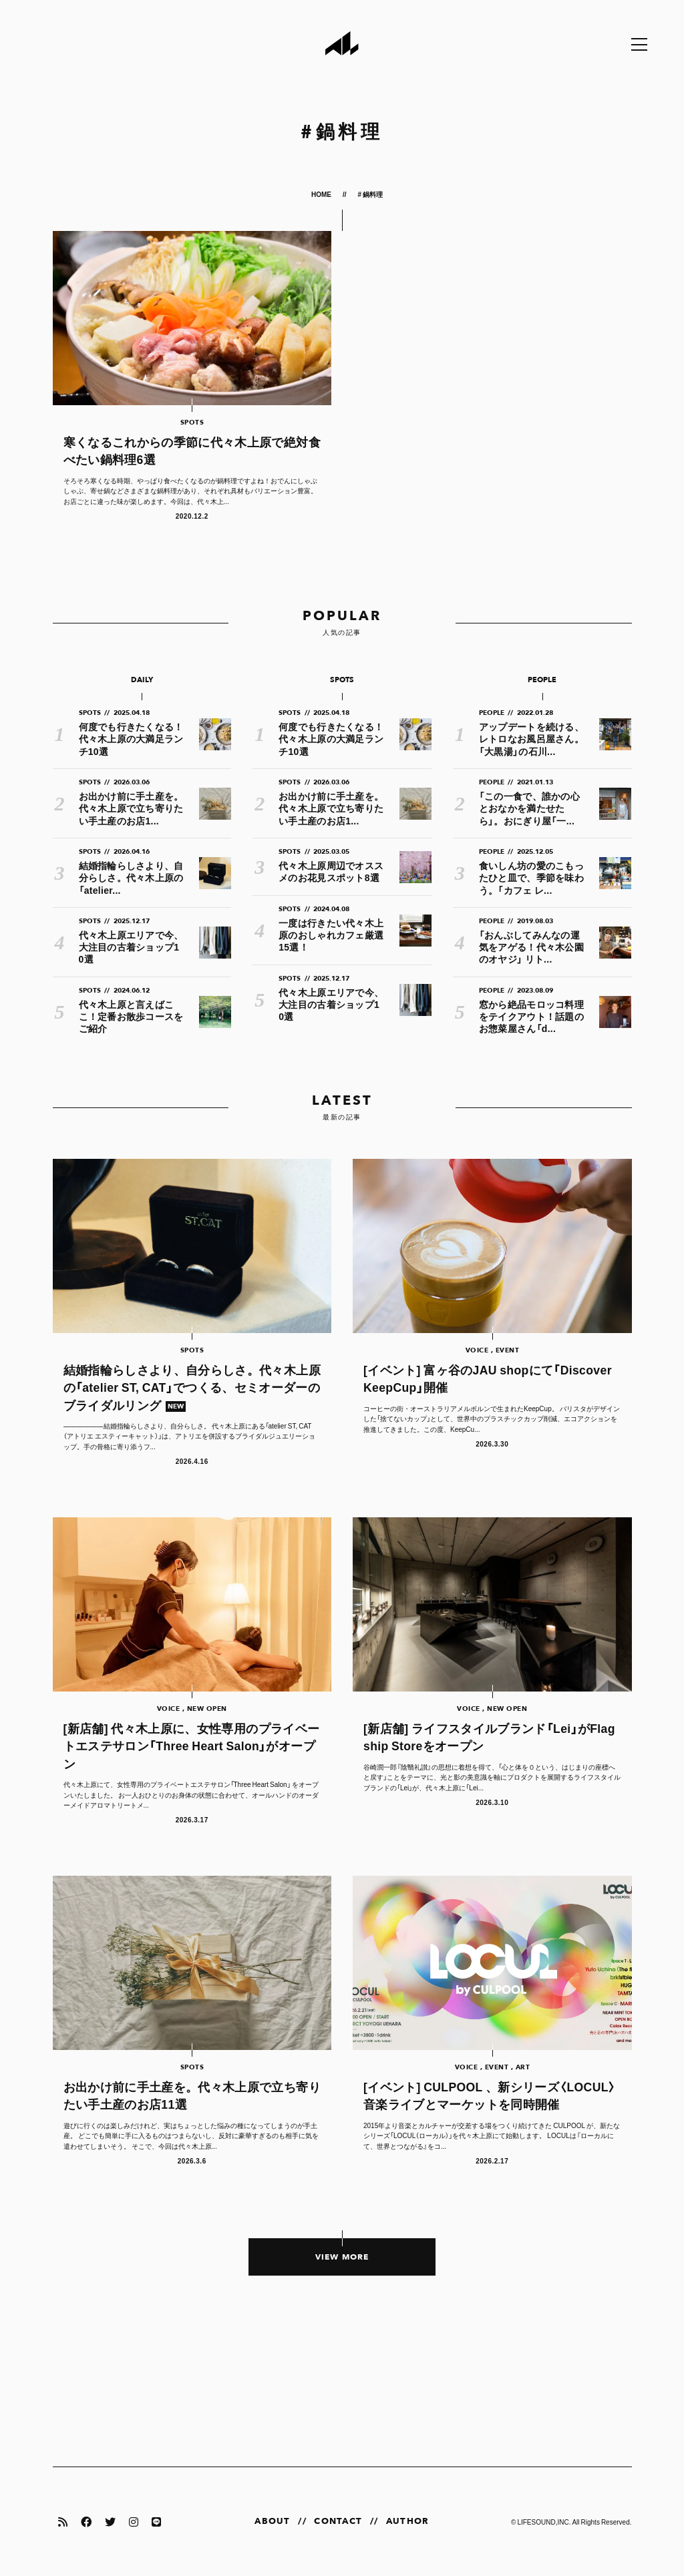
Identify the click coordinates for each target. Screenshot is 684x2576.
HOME (322, 194)
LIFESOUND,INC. (543, 2522)
